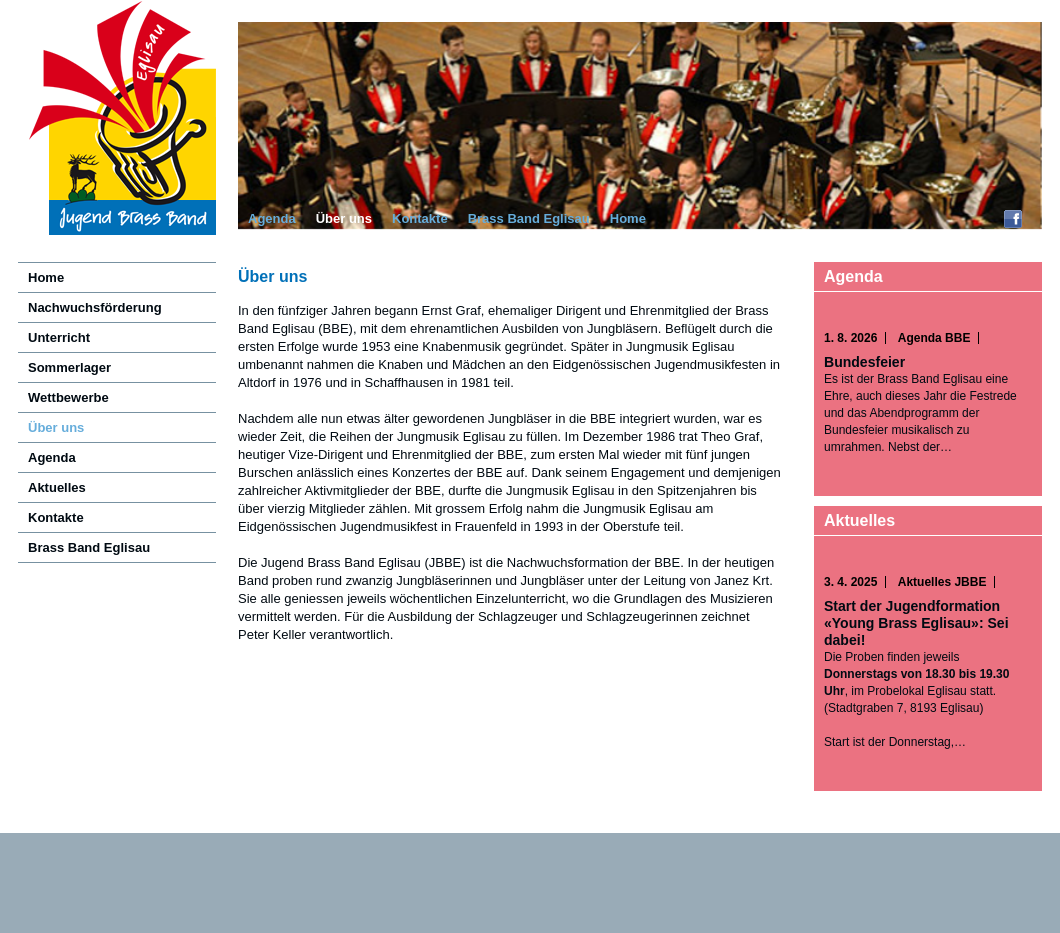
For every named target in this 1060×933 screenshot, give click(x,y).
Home (628, 218)
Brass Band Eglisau (529, 218)
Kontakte (420, 218)
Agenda (272, 218)
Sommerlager (69, 367)
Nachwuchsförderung (95, 307)
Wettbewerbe (68, 397)
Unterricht (59, 337)
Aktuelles (57, 487)
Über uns (344, 218)
